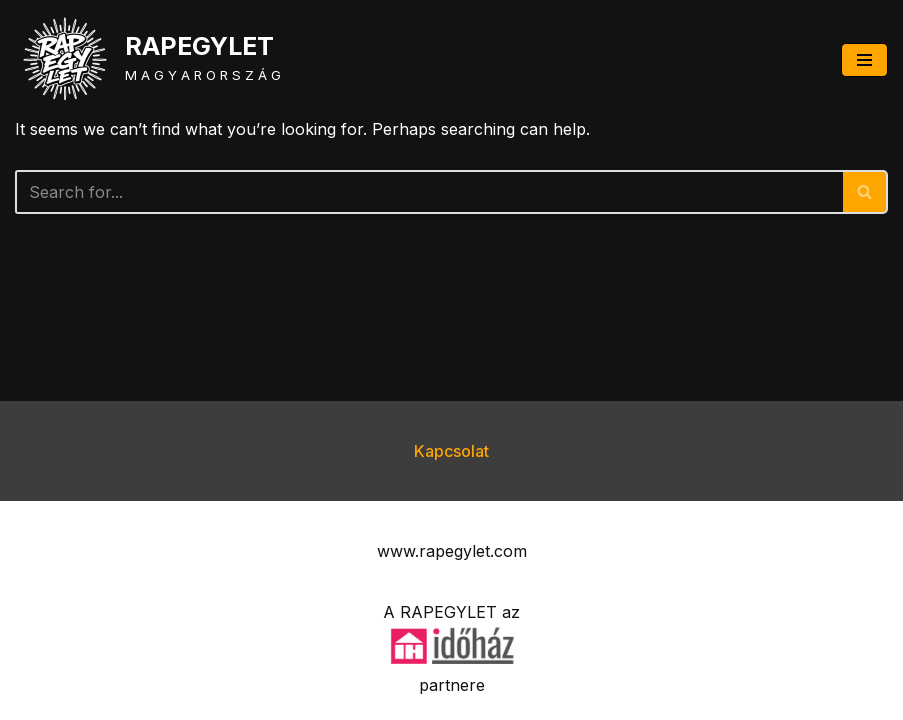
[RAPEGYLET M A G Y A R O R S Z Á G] (148, 59)
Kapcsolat (451, 451)
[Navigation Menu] (864, 60)
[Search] (429, 192)
